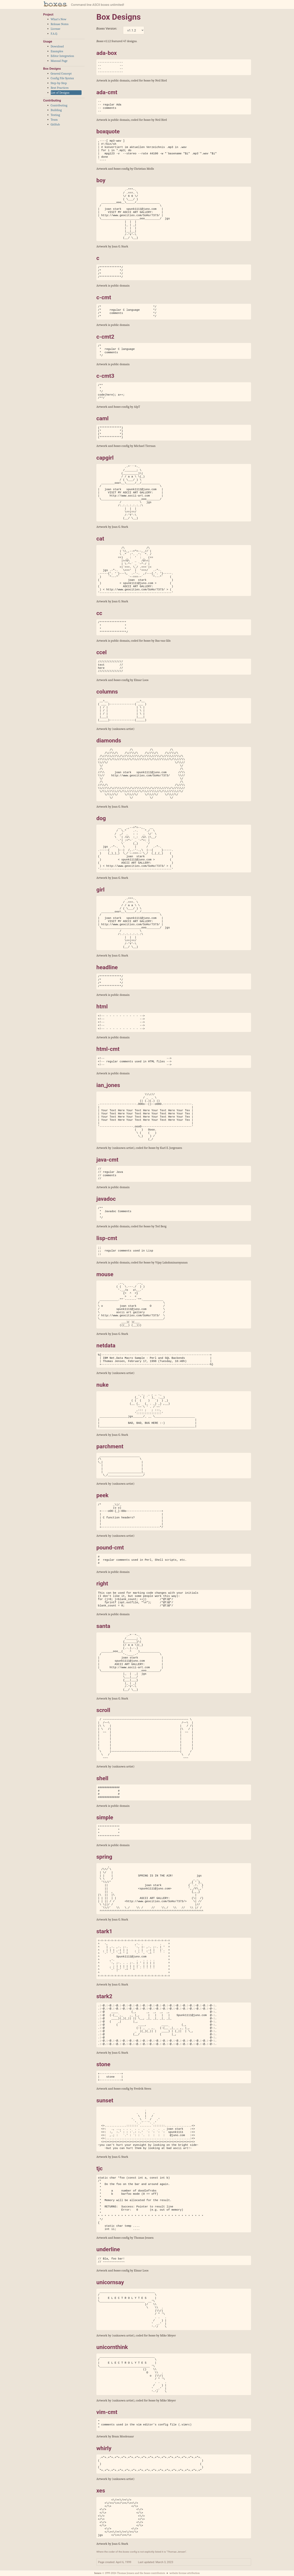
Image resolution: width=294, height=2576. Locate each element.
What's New (58, 19)
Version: (106, 28)
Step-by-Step (59, 83)
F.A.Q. (54, 33)
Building (56, 110)
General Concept (61, 73)
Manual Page (59, 61)
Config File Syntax (62, 78)
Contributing (59, 105)
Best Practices (59, 88)
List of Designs (60, 92)
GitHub (55, 124)
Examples (57, 51)
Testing (55, 115)
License (55, 29)
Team (54, 119)
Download (57, 46)
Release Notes (59, 24)
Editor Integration (62, 56)
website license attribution (185, 2573)
